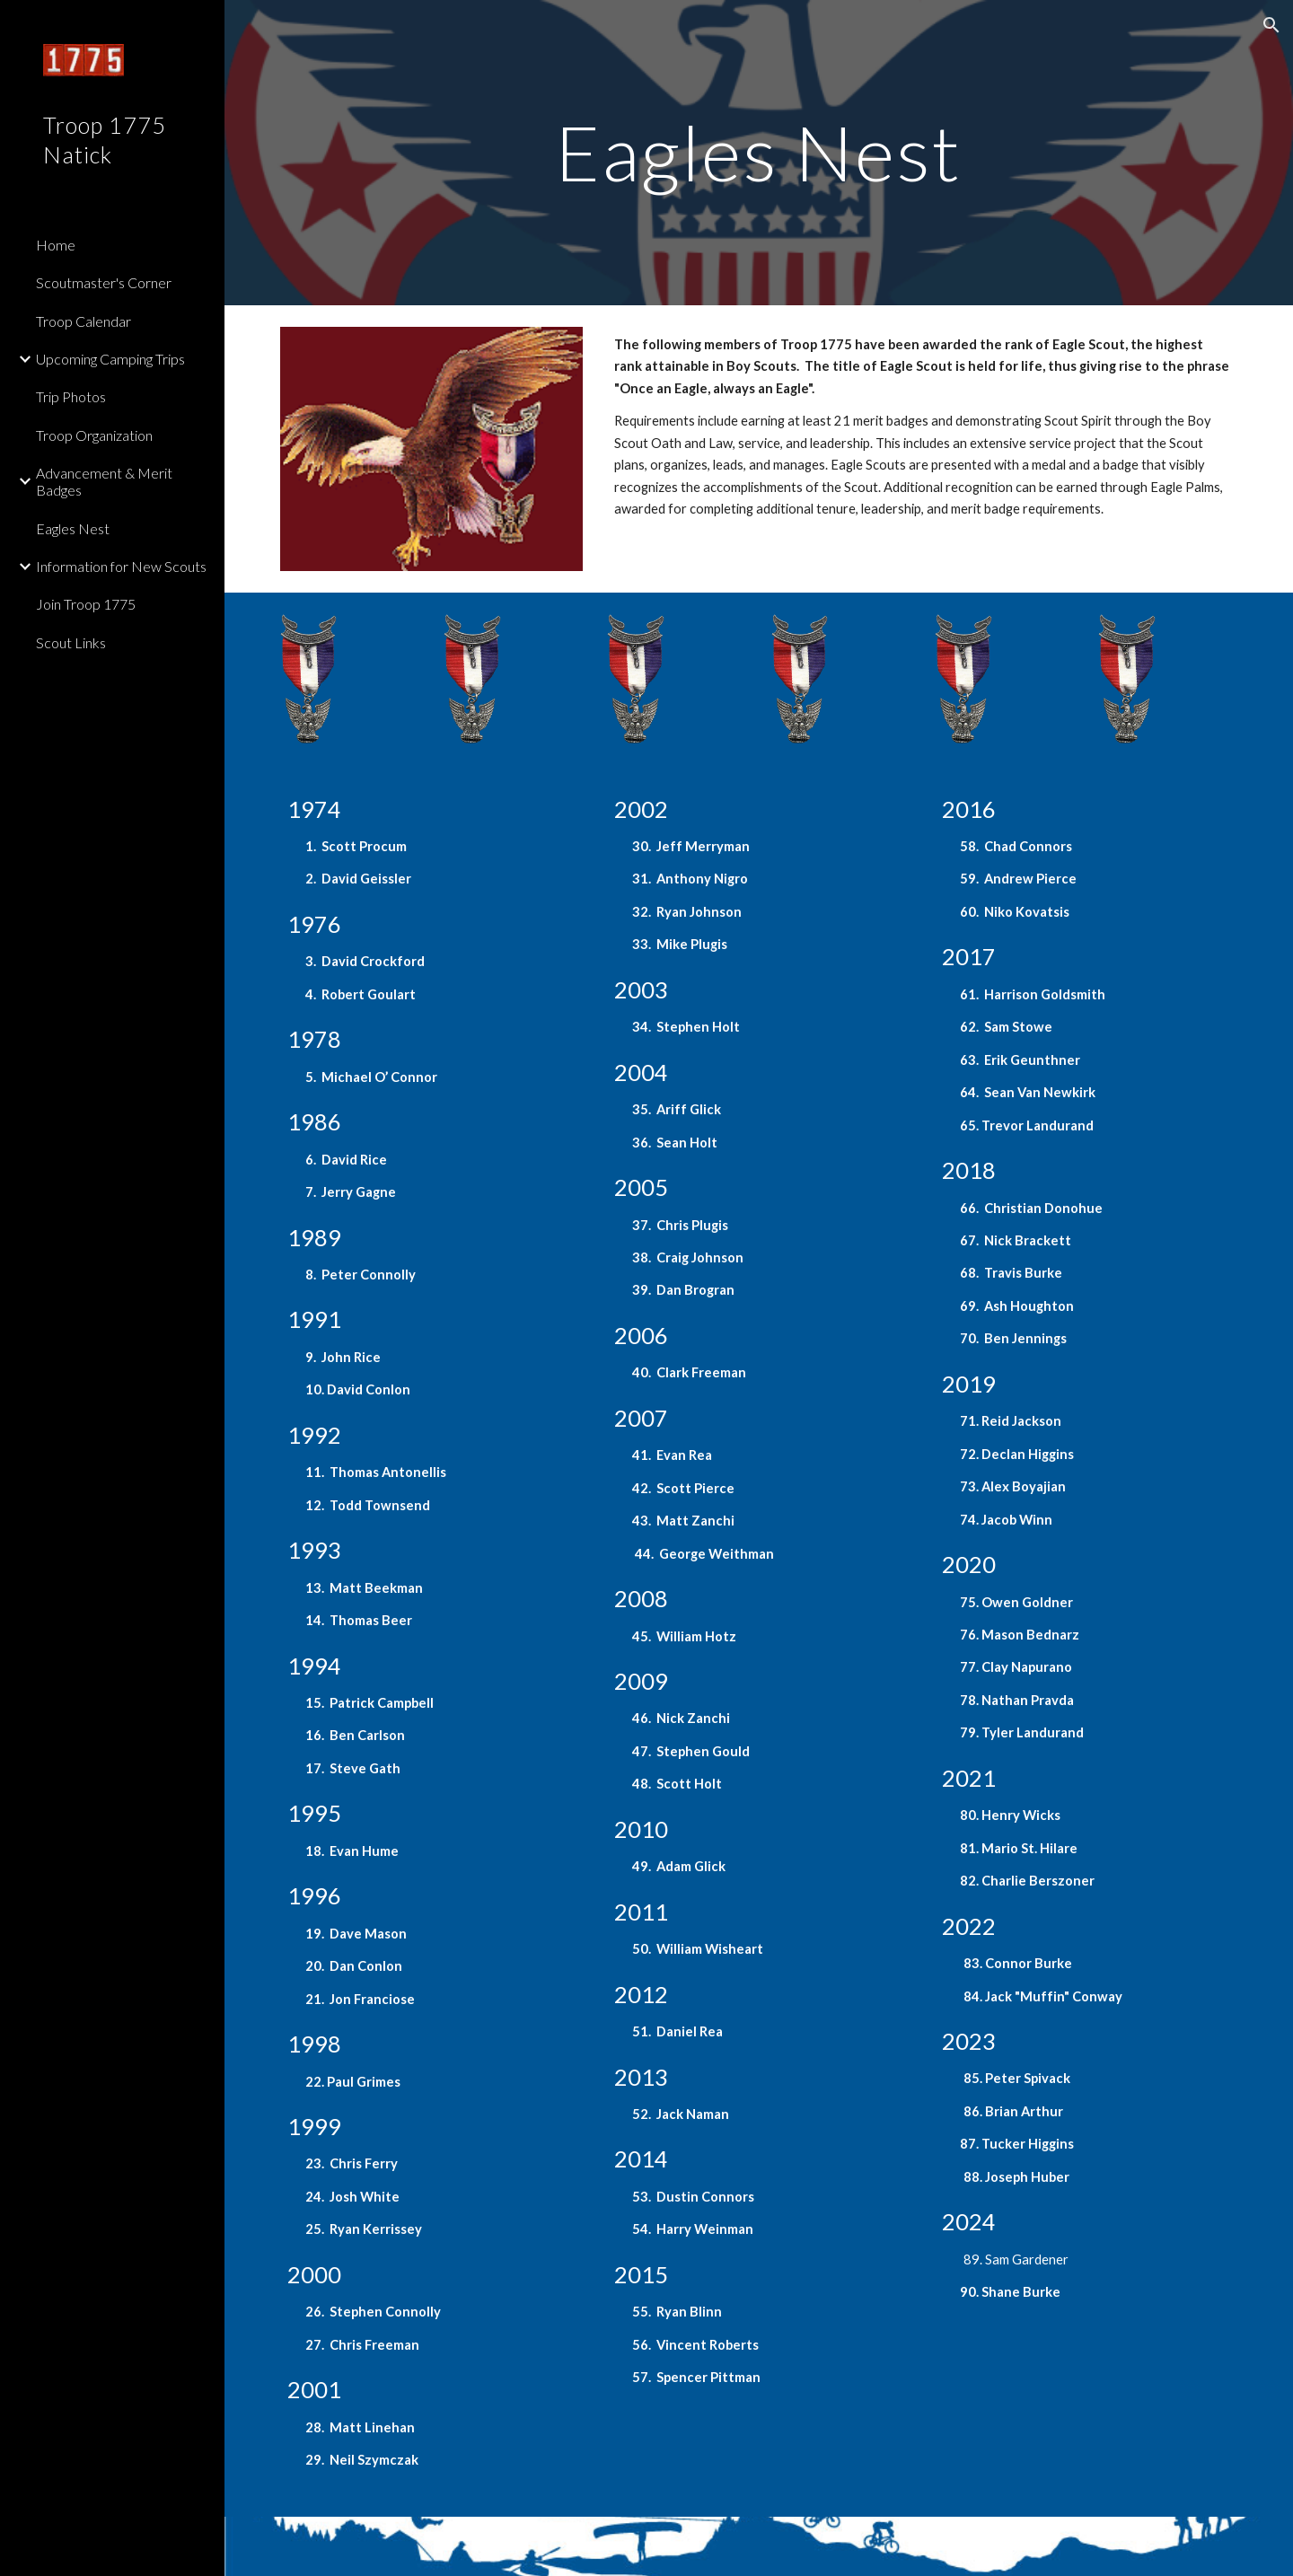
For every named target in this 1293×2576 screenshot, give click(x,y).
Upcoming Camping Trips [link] (110, 358)
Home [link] (55, 244)
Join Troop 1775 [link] (86, 603)
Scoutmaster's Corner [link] (104, 282)
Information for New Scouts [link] (121, 566)
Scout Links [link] (71, 642)
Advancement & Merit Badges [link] (104, 481)
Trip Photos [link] (71, 396)
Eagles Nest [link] (73, 528)
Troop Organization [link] (94, 435)
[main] (759, 152)
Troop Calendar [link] (83, 321)
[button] (1271, 25)
